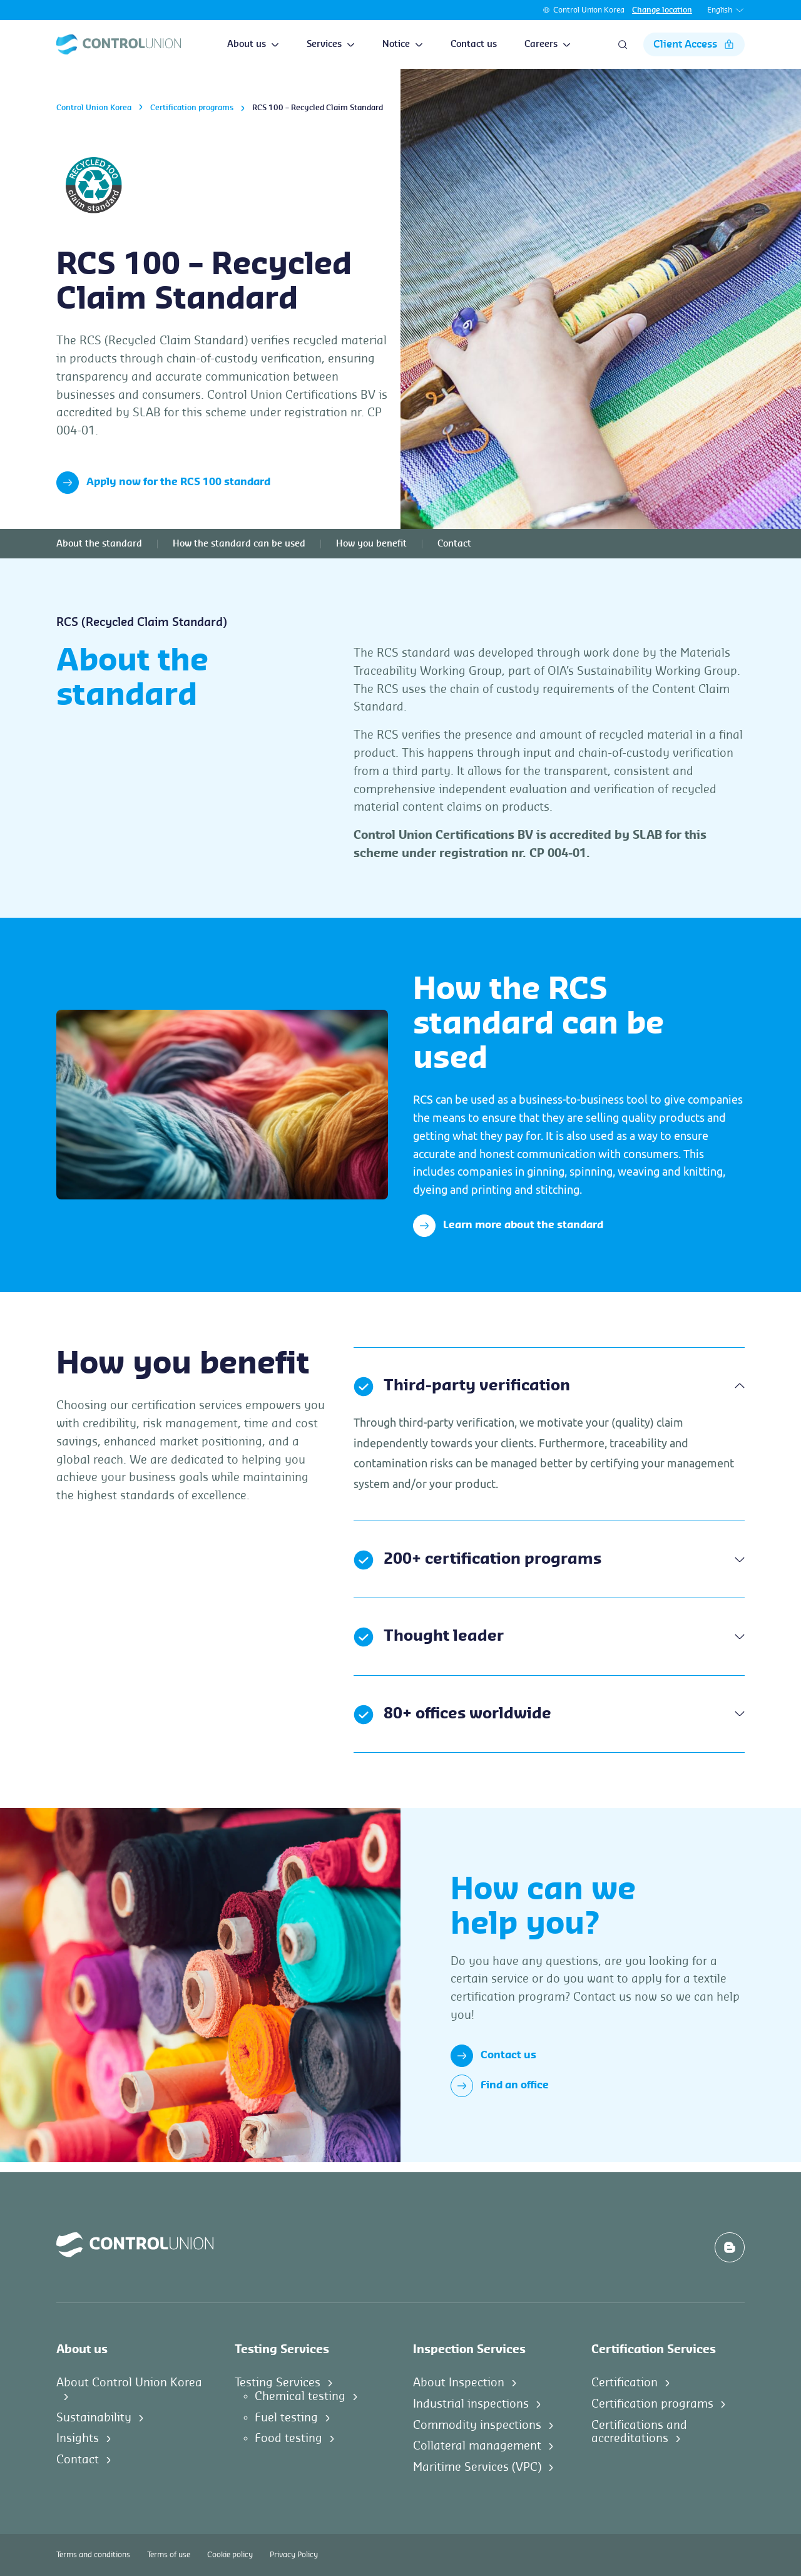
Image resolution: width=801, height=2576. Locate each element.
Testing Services (277, 2382)
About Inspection (458, 2382)
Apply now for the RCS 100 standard (163, 482)
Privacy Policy (294, 2554)
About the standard (99, 544)
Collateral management (477, 2445)
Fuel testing (286, 2417)
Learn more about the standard (508, 1225)
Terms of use (168, 2554)
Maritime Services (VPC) (477, 2467)
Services (331, 44)
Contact (454, 544)
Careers (547, 44)
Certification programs (191, 107)
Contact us (474, 44)
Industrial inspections (471, 2403)
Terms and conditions (93, 2554)
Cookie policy (230, 2554)
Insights (77, 2438)
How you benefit (371, 544)
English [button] (726, 10)
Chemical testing (300, 2396)
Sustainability (93, 2417)
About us (253, 44)
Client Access (694, 44)
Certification (624, 2382)
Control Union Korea (589, 10)
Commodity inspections (477, 2425)
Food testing (288, 2438)
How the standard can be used (239, 544)
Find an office (500, 2086)
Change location (662, 10)
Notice (402, 44)
